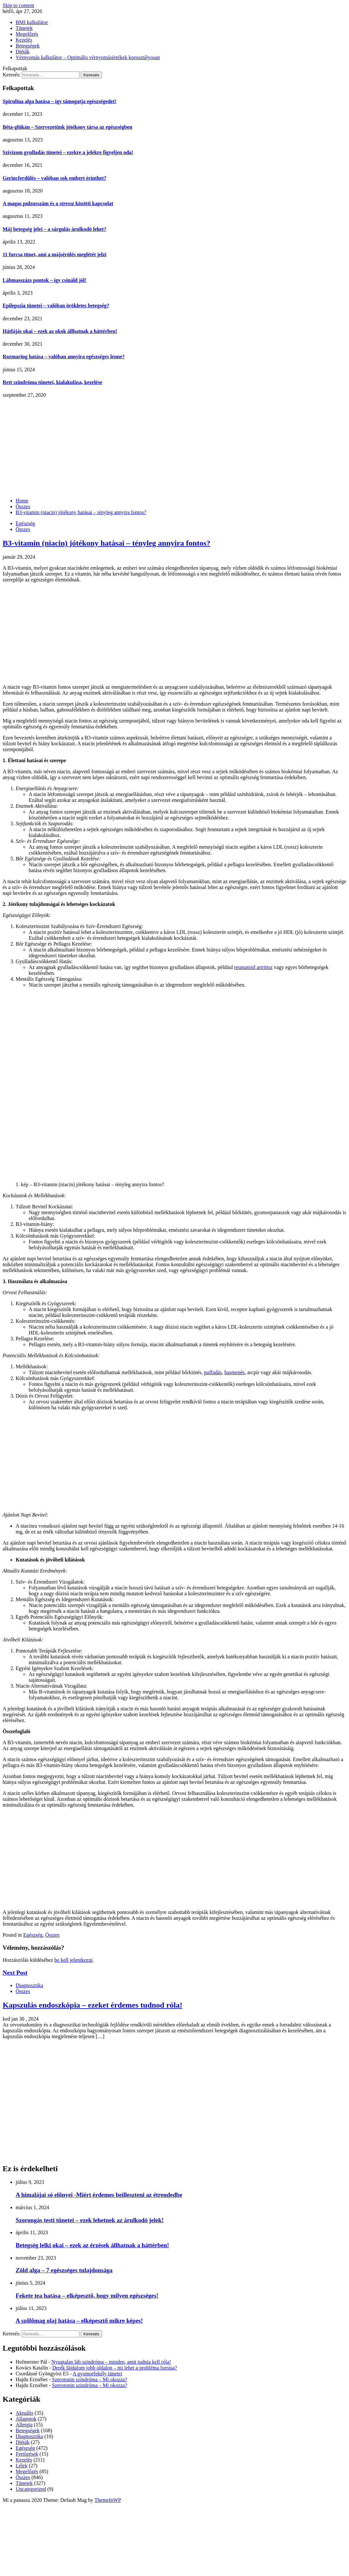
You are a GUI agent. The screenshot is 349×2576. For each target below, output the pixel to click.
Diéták (23, 51)
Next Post (15, 1972)
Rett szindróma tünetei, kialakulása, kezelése (52, 382)
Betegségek (28, 45)
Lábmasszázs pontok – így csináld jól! (44, 280)
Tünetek (24, 28)
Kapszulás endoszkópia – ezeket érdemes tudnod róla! (92, 2005)
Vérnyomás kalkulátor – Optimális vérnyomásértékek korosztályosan (88, 57)
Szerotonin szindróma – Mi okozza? (89, 2379)
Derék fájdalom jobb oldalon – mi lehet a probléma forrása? (114, 2367)
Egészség (25, 523)
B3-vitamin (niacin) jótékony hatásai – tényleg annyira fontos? (106, 543)
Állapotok (26, 2419)
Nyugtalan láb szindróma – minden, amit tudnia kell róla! (111, 2362)
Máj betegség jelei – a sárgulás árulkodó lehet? (54, 229)
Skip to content (18, 5)
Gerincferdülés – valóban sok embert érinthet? (54, 178)
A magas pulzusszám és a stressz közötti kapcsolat (58, 203)
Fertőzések (27, 2454)
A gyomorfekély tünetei (97, 2373)
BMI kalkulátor (32, 22)
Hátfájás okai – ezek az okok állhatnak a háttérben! (60, 331)
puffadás (213, 1372)
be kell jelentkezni (73, 1960)
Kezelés (24, 40)
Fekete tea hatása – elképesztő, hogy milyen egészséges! (87, 2295)
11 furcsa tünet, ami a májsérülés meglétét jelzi (54, 254)
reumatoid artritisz (253, 967)
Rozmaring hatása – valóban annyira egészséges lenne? (64, 356)
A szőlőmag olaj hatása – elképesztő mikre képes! (79, 2320)
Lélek (21, 2465)
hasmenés (234, 1372)
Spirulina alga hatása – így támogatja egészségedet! (59, 101)
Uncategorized (31, 2489)
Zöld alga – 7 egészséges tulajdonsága (64, 2270)
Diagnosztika (29, 1985)
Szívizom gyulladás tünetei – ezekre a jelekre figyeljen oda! (68, 152)
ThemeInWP (107, 2500)
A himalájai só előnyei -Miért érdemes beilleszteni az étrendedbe (99, 2194)
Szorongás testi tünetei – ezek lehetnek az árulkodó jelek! (90, 2220)
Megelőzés (27, 34)
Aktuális (24, 2413)
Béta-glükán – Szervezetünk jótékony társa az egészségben (67, 127)
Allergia (24, 2424)
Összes (23, 529)
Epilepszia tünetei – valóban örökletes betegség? (56, 305)
